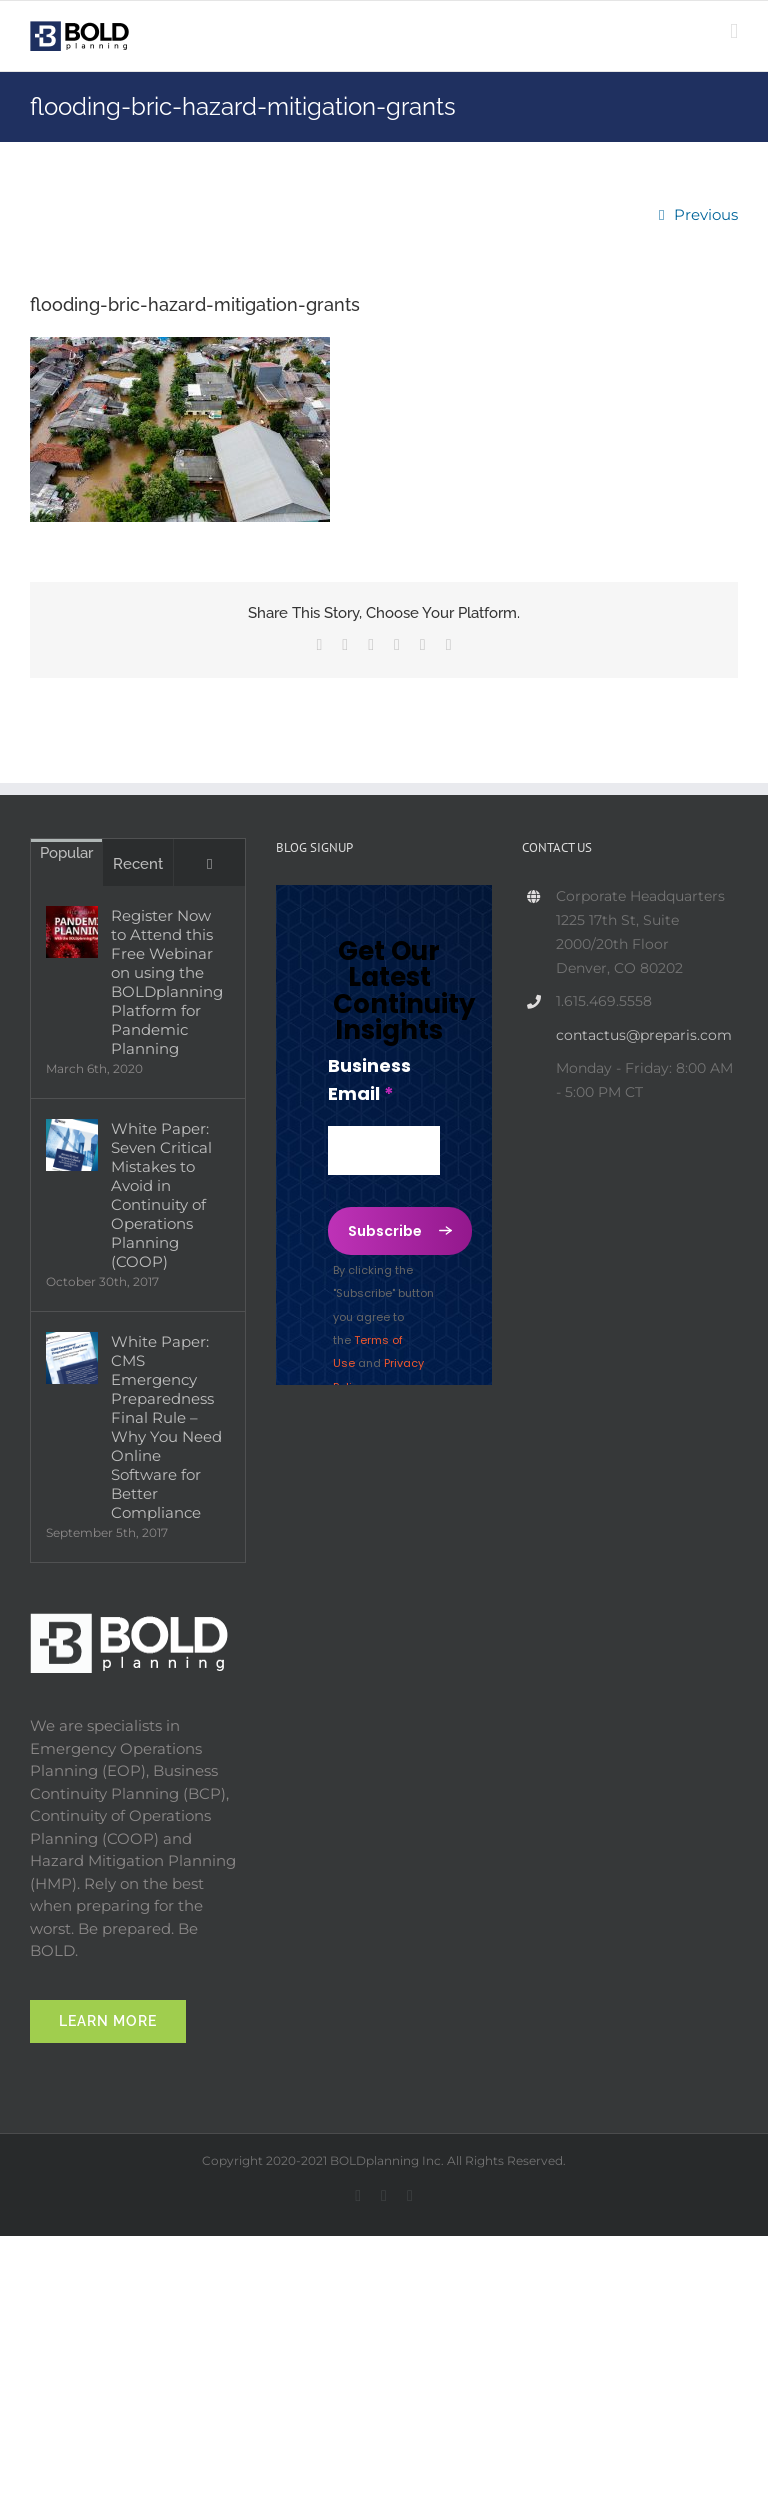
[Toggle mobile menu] (734, 31)
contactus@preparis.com (644, 1035)
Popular (66, 853)
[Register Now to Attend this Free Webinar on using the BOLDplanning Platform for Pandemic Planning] (72, 932)
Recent (138, 864)
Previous (706, 214)
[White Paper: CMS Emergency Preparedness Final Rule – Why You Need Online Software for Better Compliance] (72, 1358)
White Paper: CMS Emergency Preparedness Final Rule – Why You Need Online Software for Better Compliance (166, 1427)
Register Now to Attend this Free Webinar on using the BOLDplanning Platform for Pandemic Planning (167, 982)
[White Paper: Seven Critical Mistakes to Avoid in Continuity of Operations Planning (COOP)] (72, 1145)
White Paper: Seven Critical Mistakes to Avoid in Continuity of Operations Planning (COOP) (161, 1195)
